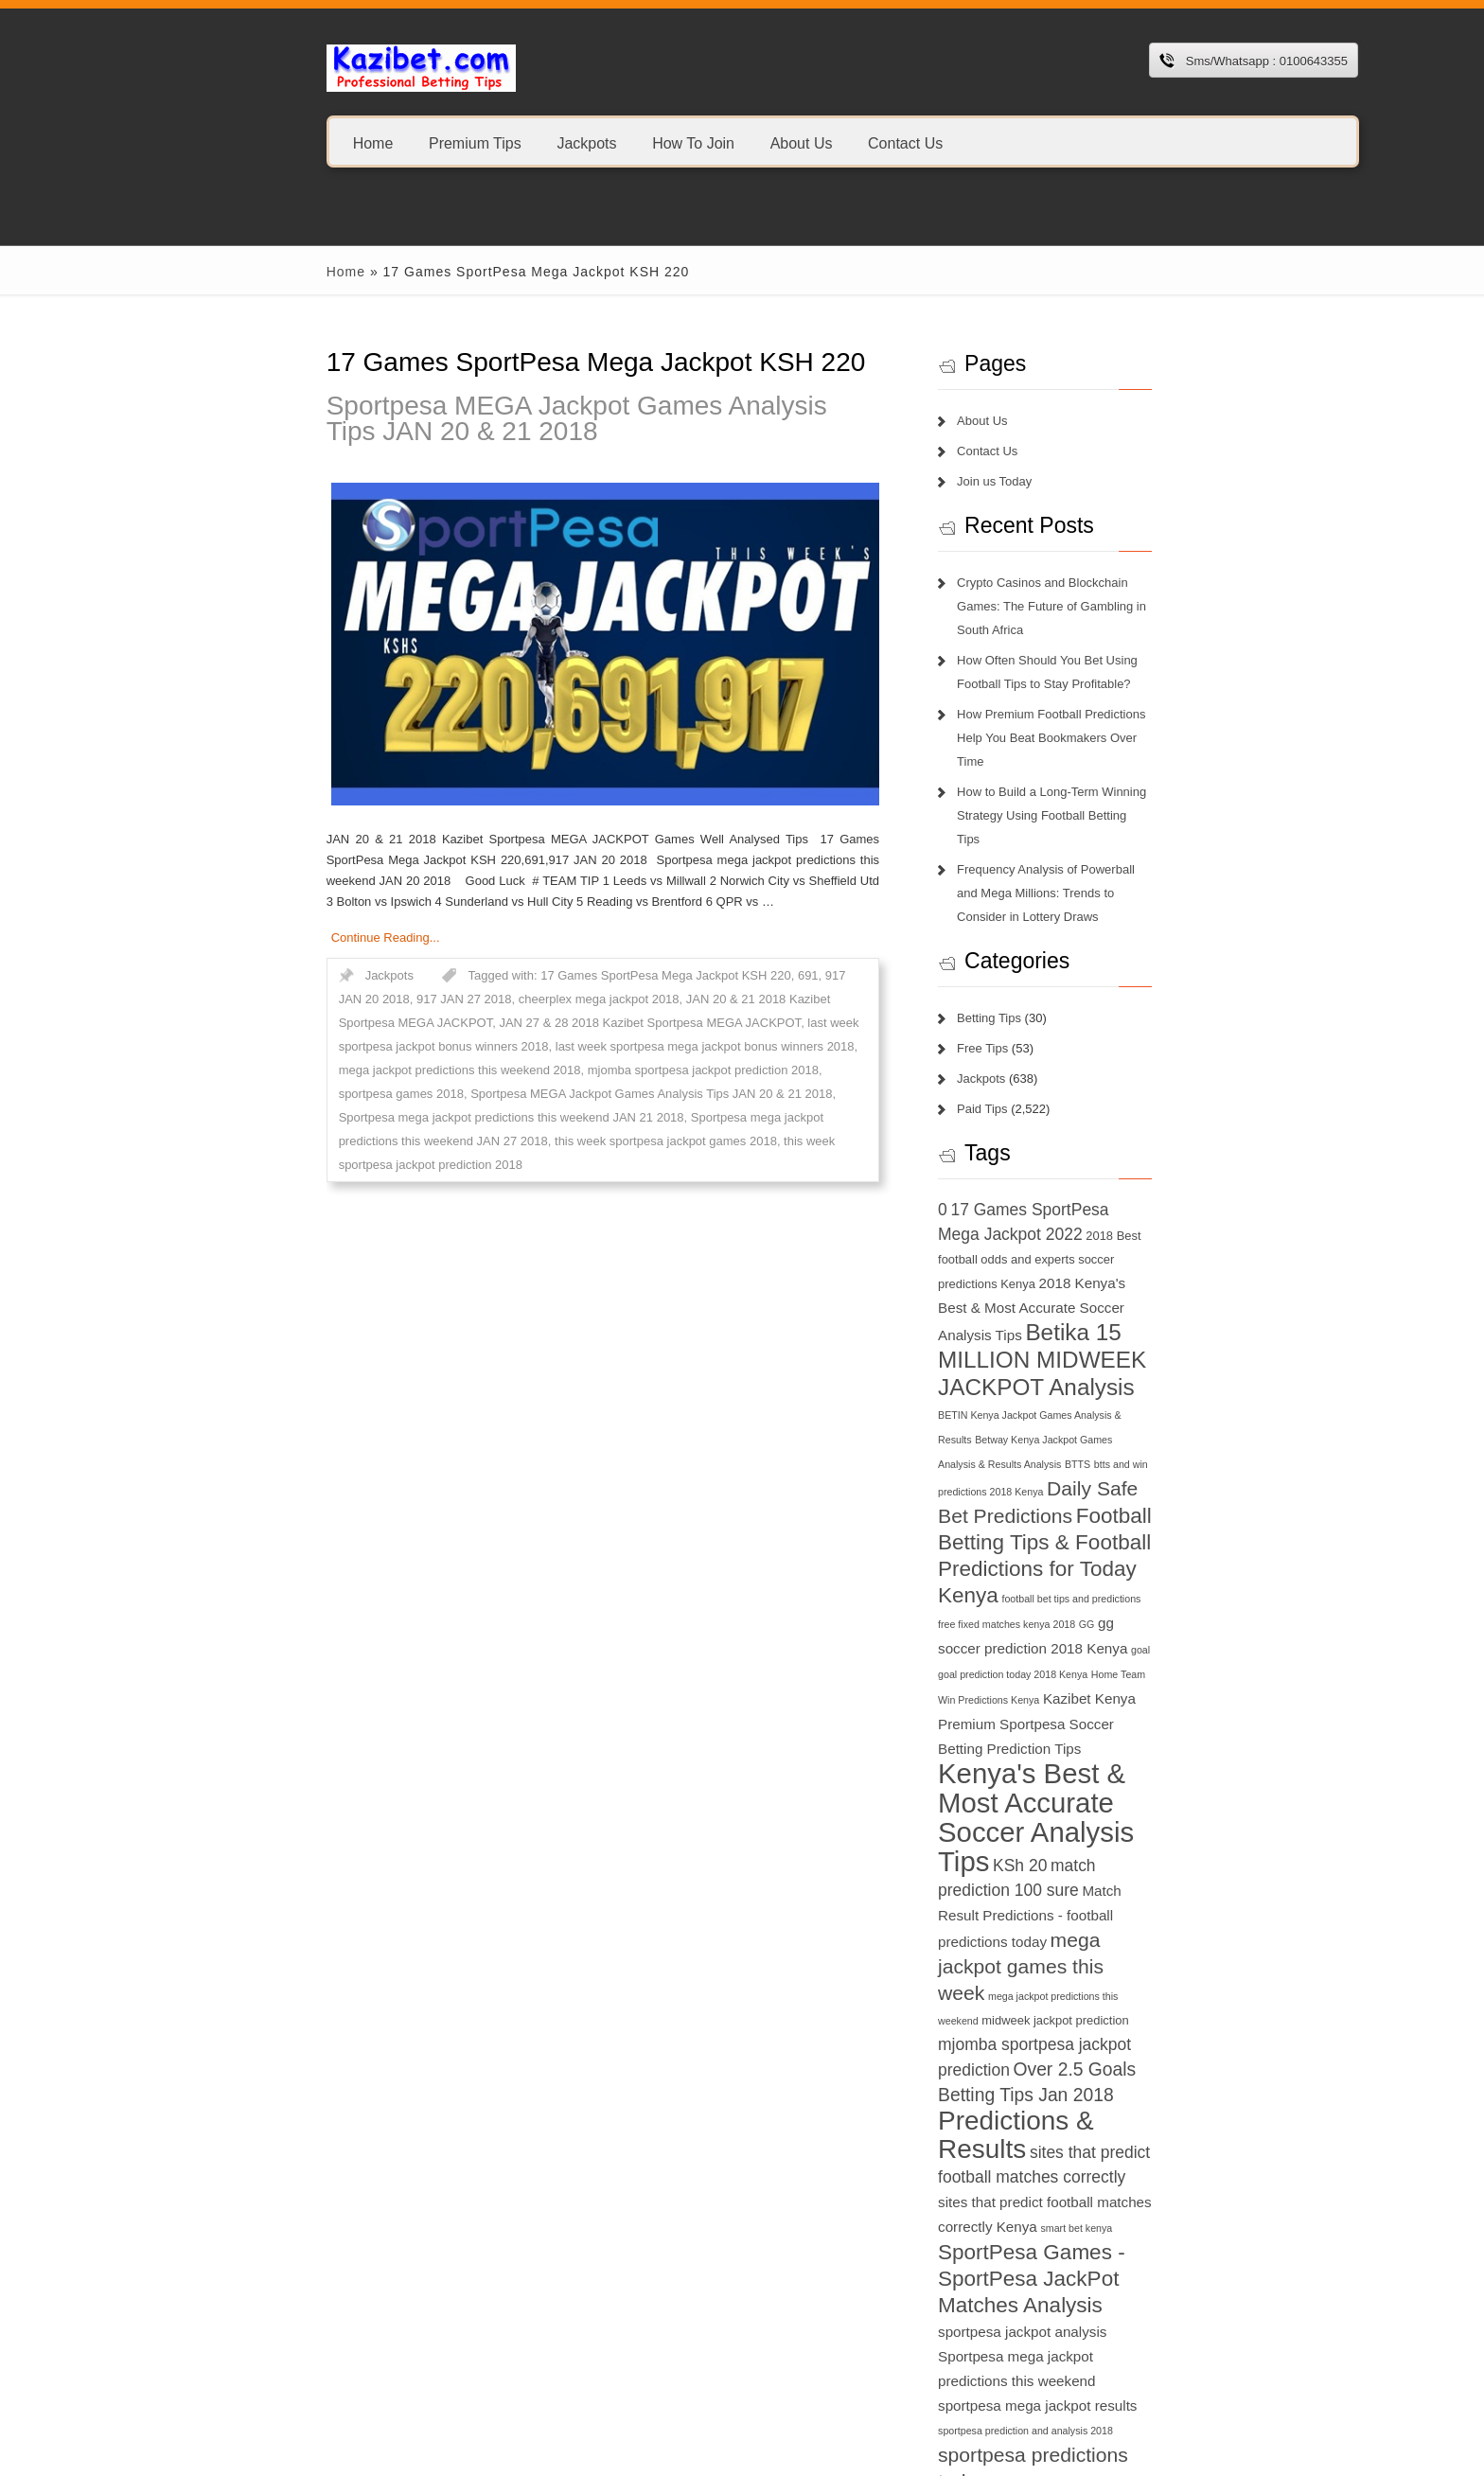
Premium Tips (368, 142)
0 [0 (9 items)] (983, 1114)
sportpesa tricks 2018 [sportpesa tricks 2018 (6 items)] (1026, 2111)
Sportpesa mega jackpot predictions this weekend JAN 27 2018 (482, 1094)
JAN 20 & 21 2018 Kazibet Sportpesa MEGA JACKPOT (584, 999)
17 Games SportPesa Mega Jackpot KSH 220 (558, 975)
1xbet (230, 2358)
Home (266, 142)
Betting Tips (1030, 923)
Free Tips (1023, 953)
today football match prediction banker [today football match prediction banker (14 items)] (1108, 2255)
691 (701, 975)
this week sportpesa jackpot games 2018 (773, 1094)
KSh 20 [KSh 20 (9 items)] (1006, 1642)
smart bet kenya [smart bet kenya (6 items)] (1175, 1901)
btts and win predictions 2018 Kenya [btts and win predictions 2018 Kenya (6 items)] (1130, 1322)
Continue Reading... (278, 937)
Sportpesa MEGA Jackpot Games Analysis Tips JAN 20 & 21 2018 (557, 418)
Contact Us (798, 142)
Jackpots (479, 142)
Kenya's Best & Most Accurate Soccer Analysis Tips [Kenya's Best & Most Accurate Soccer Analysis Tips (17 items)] (1108, 1584)
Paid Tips (1023, 1014)
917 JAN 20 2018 (765, 975)
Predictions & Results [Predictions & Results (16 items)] (1104, 1822)
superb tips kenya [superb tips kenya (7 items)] (1126, 2111)
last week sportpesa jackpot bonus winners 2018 (524, 1023)
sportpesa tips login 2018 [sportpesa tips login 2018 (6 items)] (1190, 2085)
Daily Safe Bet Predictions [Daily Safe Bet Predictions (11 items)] (1094, 1346)
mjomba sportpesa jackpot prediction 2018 (675, 1046)
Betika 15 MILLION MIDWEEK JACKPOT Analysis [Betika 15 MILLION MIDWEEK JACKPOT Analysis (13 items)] (1091, 1241)
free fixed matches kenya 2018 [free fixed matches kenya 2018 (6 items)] (1047, 1454)
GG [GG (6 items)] (1128, 1454)
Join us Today (1035, 481)
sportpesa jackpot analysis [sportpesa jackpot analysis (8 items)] (1146, 1980)
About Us (693, 142)
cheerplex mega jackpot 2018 (346, 999)
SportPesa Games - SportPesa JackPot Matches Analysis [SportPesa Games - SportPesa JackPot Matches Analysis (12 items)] (1112, 1952)
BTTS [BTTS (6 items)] (1033, 1322)
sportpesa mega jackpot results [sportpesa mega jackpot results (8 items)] (1139, 2030)
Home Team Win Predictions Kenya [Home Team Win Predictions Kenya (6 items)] (1115, 1506)
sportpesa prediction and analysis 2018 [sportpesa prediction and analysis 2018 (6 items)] (1066, 2057)
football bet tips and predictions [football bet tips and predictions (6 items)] (1175, 1429)
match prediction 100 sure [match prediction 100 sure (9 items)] (1131, 1642)
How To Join (586, 142)
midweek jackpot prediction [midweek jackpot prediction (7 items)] (1114, 1747)
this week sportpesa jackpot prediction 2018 (351, 1117)
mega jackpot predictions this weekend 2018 (432, 1046)
